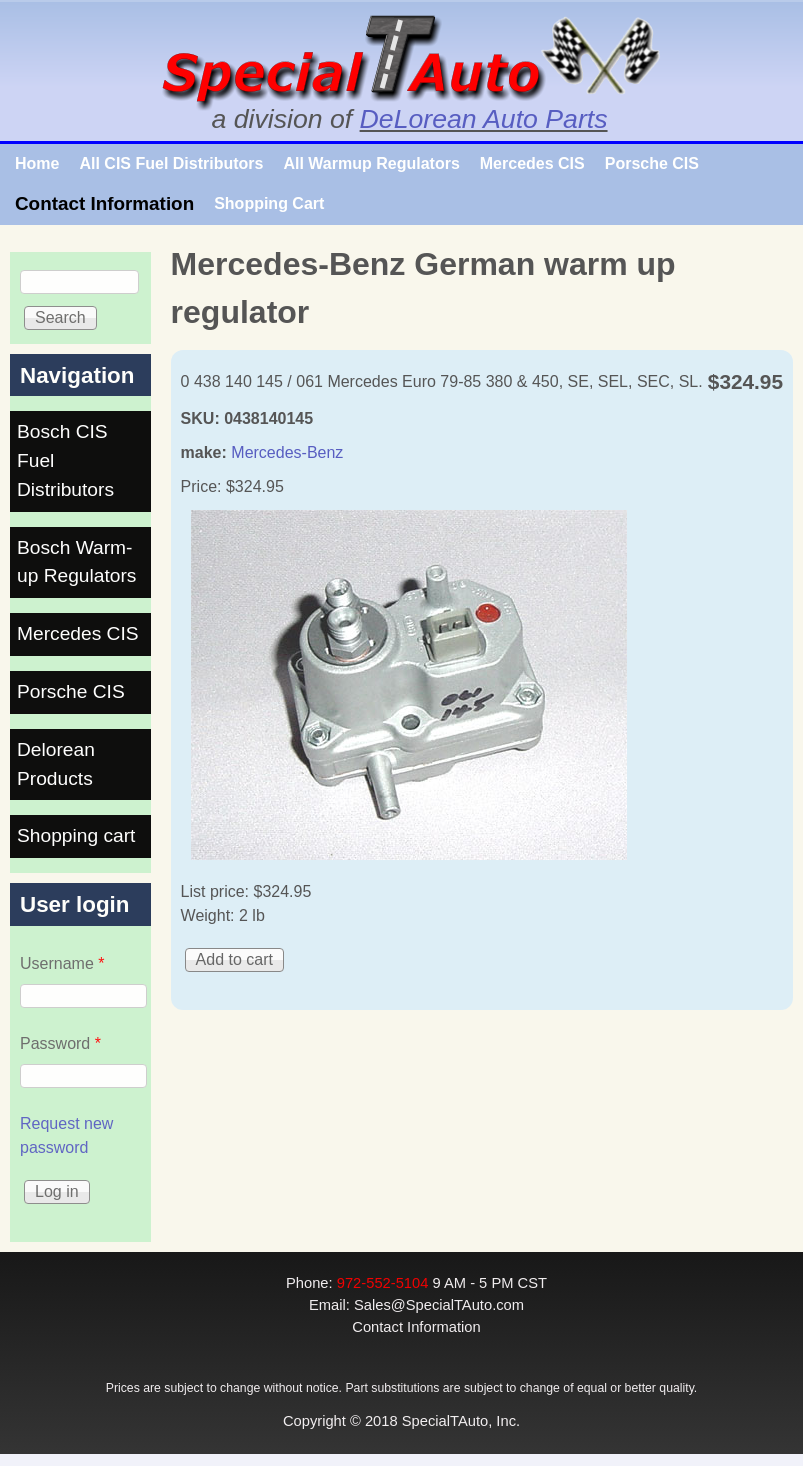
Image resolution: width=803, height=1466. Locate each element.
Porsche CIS (652, 163)
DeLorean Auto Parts (484, 119)
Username (62, 963)
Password (60, 1043)
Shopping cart (76, 835)
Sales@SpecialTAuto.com (439, 1305)
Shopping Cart (269, 203)
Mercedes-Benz (287, 452)
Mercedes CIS (532, 163)
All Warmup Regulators (371, 163)
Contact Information (104, 203)
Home (37, 163)
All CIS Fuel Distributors (171, 163)
